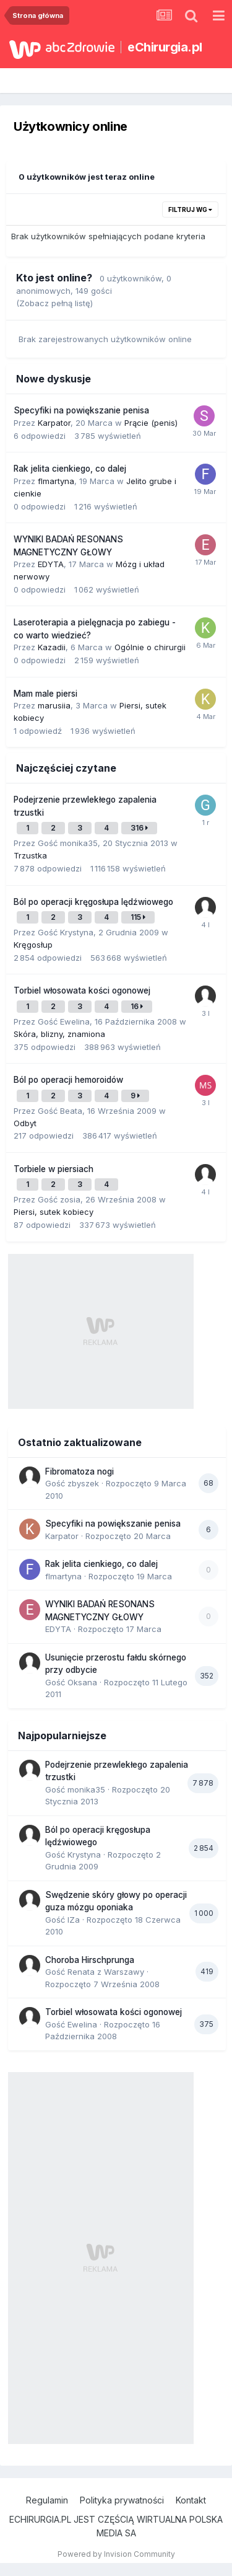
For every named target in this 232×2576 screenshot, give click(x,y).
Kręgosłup (33, 945)
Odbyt (25, 1123)
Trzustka (30, 855)
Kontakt (191, 2500)
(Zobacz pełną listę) (54, 303)
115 (138, 917)
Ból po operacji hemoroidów (68, 1080)
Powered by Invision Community (116, 2554)
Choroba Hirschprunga (89, 1960)
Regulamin (47, 2500)
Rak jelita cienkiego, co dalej (70, 469)
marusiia (54, 705)
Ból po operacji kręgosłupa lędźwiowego (93, 902)
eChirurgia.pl (164, 47)
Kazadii (52, 647)
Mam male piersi (45, 694)
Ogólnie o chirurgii (150, 647)
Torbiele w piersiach (53, 1169)
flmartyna (56, 481)
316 (139, 827)
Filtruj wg (190, 209)
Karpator (54, 423)
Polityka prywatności (122, 2500)
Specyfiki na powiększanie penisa (81, 410)
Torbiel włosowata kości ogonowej (82, 990)
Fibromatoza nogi (79, 1471)
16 (137, 1006)
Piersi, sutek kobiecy (53, 1212)
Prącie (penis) (151, 423)
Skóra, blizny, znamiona (59, 1034)
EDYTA (51, 564)
